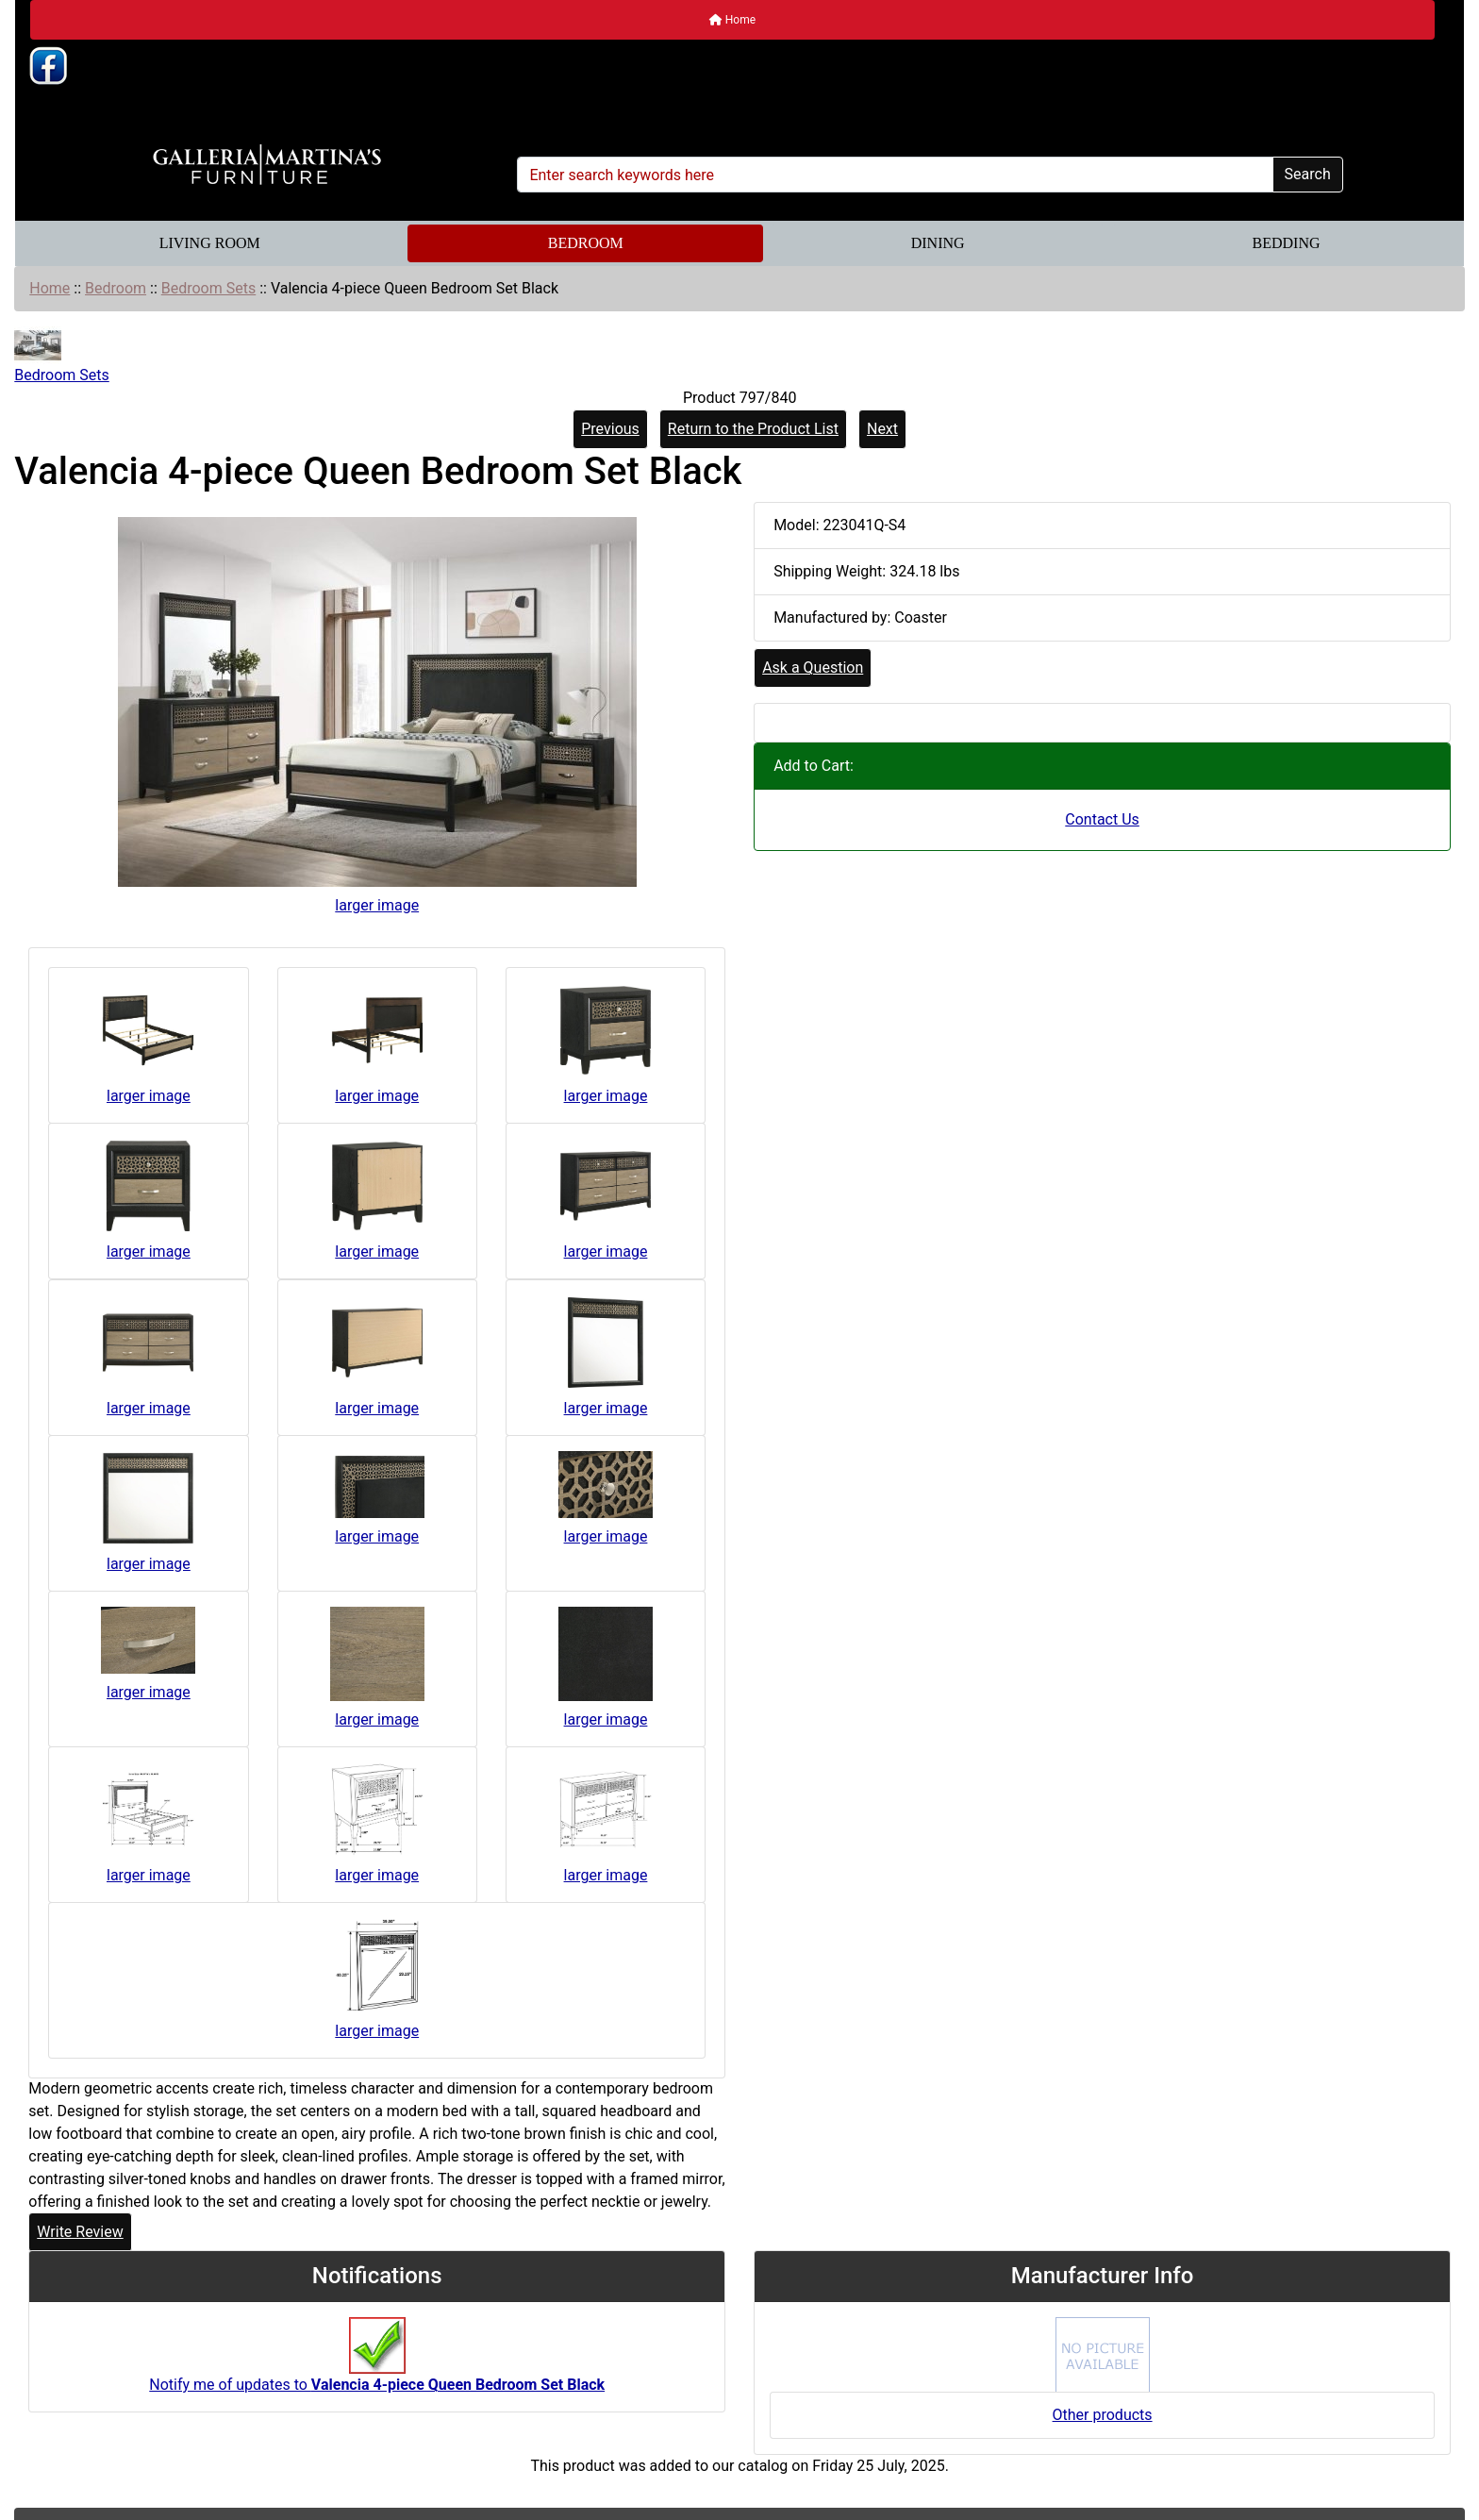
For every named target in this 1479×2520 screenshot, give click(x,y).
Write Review (80, 2232)
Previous (610, 429)
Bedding (1287, 243)
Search (1308, 174)
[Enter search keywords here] (894, 174)
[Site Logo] (266, 165)
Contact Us (1102, 819)
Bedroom (585, 243)
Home (732, 19)
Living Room (209, 243)
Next (882, 429)
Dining (938, 243)
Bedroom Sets (208, 288)
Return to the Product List (753, 429)
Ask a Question (812, 667)
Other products (1103, 2415)
